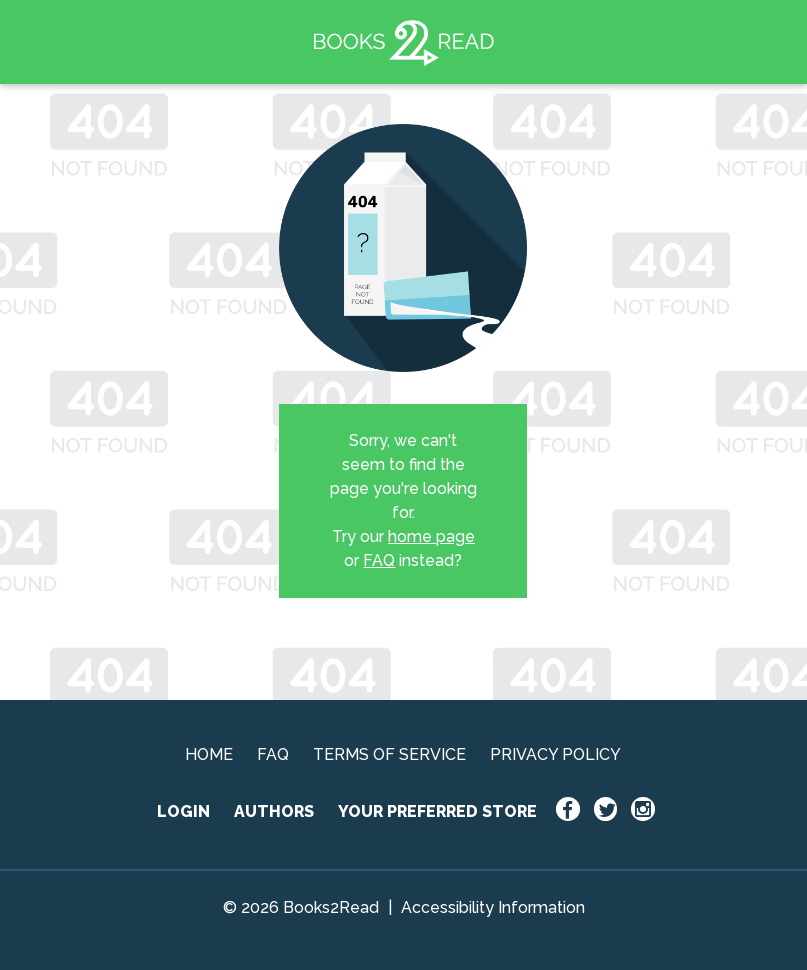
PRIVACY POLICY (555, 754)
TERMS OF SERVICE (389, 754)
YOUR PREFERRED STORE (437, 811)
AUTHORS (274, 811)
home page (431, 536)
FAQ (379, 560)
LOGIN (183, 811)
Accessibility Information (493, 907)
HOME (209, 754)
